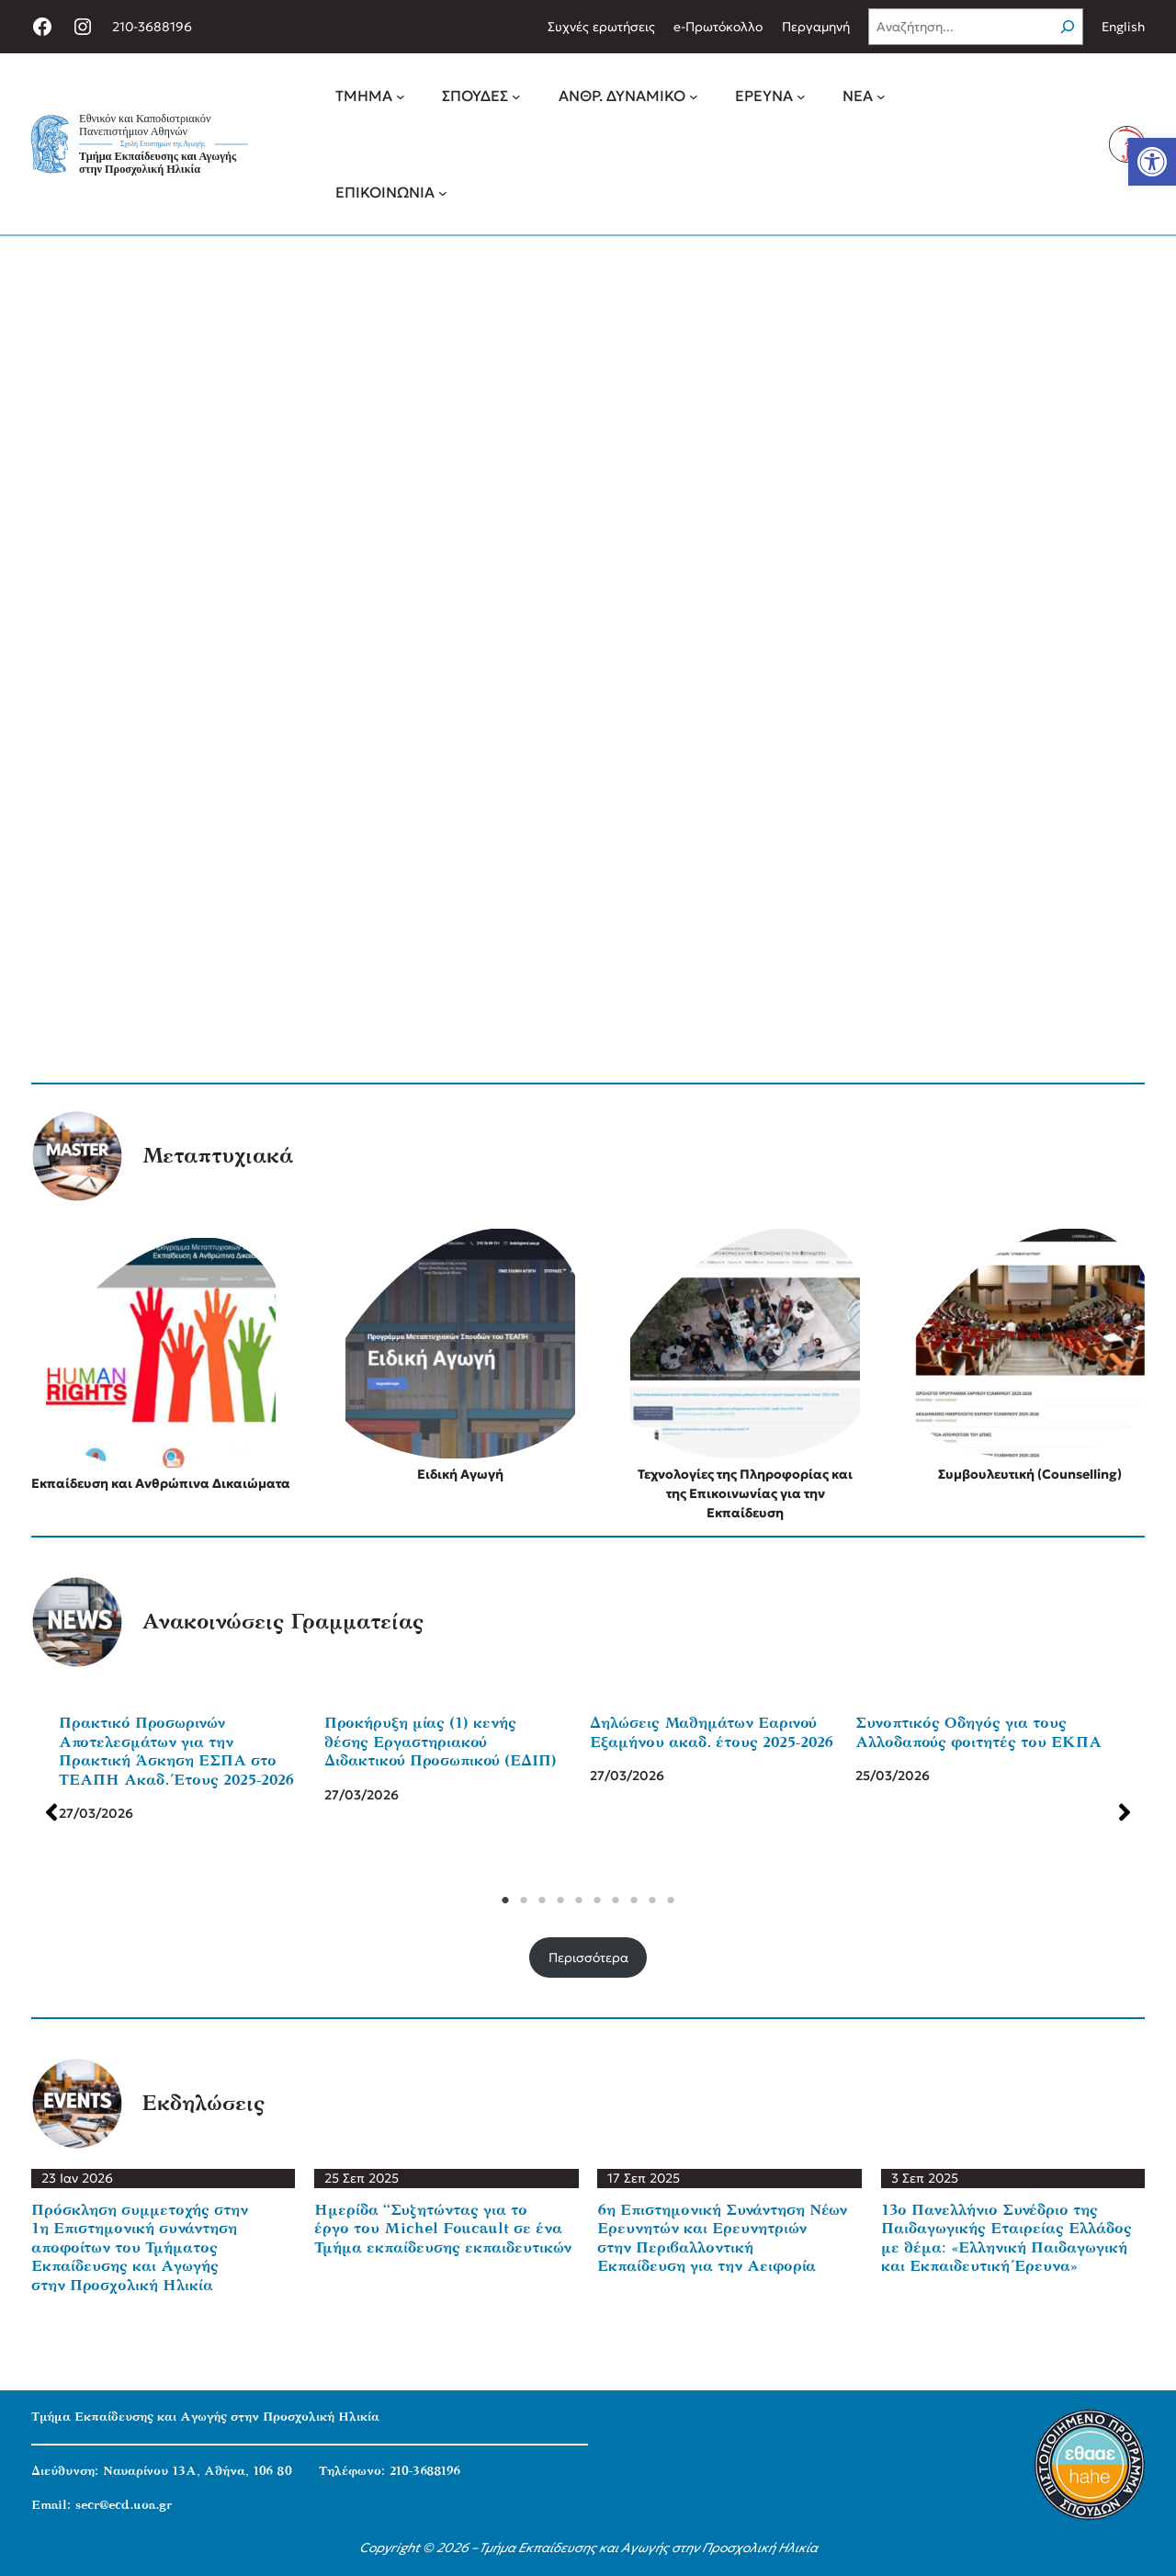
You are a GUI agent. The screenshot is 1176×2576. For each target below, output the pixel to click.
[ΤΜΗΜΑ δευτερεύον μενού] (400, 96)
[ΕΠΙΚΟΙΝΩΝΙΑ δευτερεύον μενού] (442, 192)
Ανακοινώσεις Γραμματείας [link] (282, 1622)
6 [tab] (591, 1900)
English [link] (1123, 26)
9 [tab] (647, 1900)
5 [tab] (573, 1900)
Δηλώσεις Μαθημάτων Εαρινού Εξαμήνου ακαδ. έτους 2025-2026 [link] (706, 1732)
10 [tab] (665, 1900)
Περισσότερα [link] (588, 1957)
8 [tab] (628, 1900)
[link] (1152, 162)
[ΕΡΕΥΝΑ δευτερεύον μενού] (801, 96)
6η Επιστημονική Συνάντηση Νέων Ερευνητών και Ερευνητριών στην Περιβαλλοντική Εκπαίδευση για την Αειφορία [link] (722, 2238)
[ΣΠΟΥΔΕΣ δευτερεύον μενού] (516, 96)
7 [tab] (610, 1900)
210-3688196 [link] (152, 26)
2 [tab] (518, 1900)
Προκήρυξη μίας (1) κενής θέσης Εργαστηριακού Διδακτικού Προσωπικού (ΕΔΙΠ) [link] (435, 1741)
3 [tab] (536, 1900)
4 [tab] (555, 1900)
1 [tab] (500, 1900)
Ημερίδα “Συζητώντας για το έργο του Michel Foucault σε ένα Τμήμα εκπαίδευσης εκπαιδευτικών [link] (442, 2228)
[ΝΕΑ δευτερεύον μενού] (881, 96)
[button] (46, 1812)
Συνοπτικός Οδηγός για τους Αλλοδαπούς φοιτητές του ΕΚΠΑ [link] (973, 1732)
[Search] (1068, 26)
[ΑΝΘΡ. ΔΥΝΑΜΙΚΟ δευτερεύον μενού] (693, 96)
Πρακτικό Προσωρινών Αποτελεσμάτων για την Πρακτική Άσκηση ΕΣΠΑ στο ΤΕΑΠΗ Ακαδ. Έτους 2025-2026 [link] (170, 1751)
